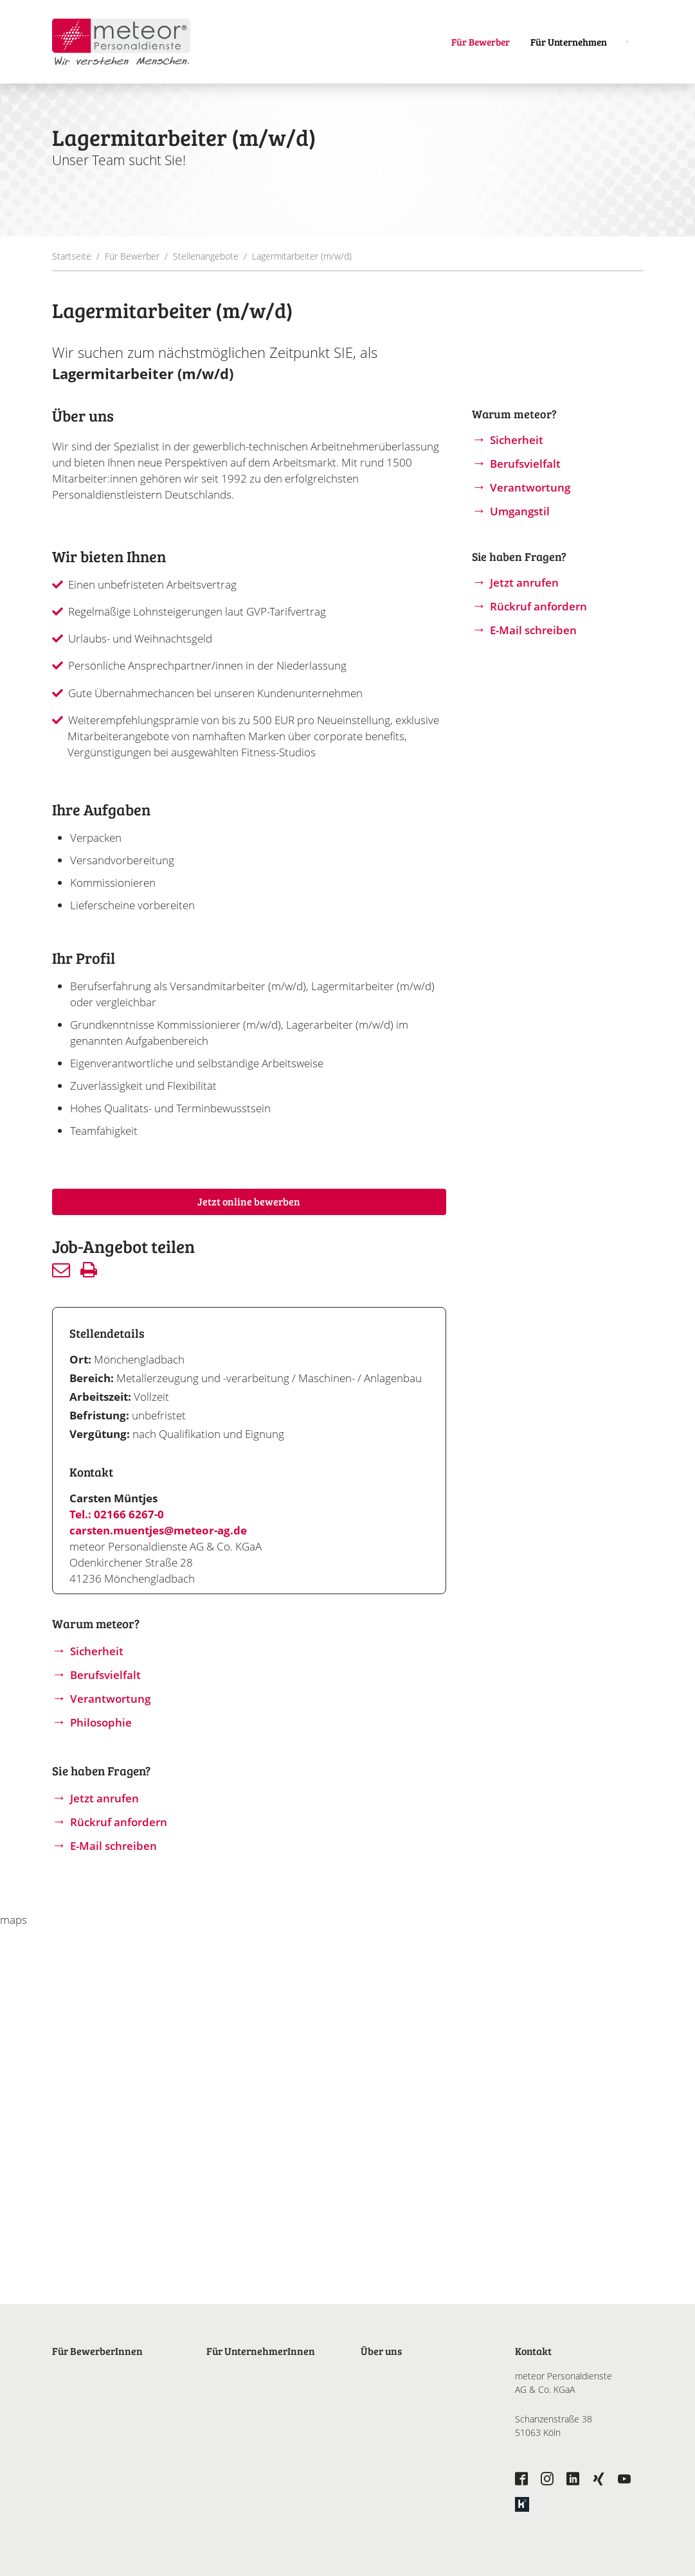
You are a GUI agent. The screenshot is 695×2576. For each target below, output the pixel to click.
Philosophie (101, 1722)
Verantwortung (110, 1698)
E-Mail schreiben (113, 1845)
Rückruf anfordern (118, 1822)
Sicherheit (96, 1651)
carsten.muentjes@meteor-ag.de (158, 1530)
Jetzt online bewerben (248, 1201)
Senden (61, 1269)
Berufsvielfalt (105, 1674)
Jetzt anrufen (104, 1798)
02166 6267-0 (129, 1514)
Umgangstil (520, 511)
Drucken (88, 1269)
